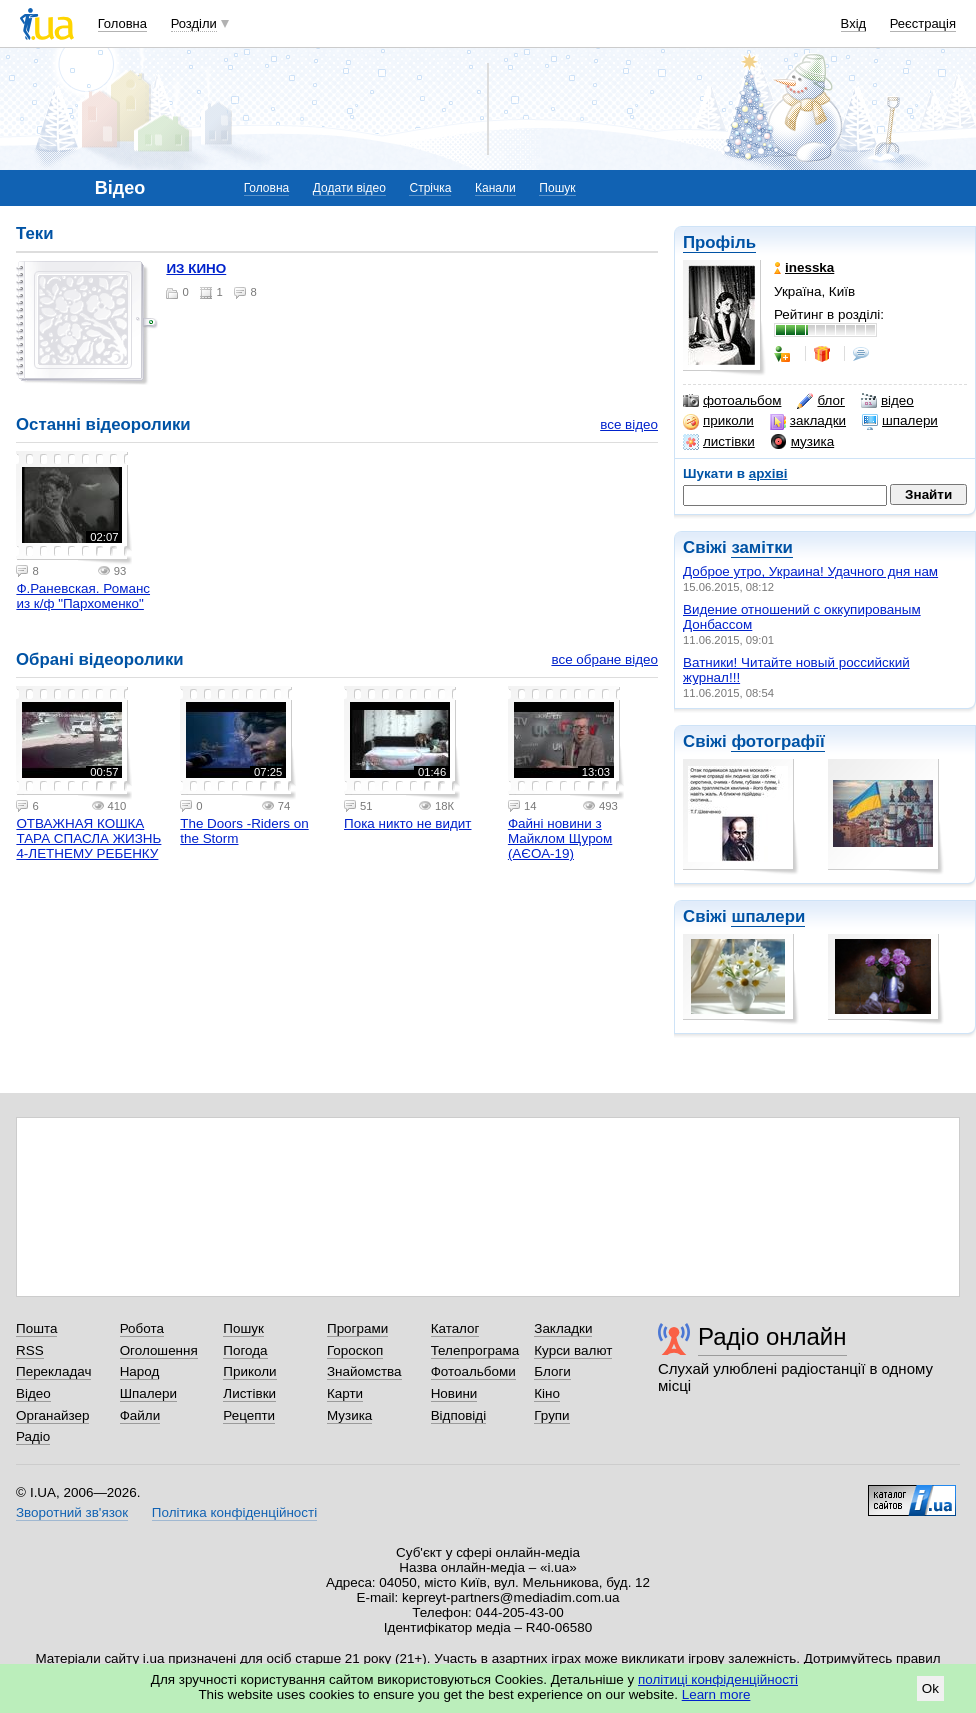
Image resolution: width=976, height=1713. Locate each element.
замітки (762, 547)
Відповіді (459, 1415)
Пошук (557, 188)
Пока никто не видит (407, 823)
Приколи (249, 1371)
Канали (495, 188)
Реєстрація (923, 23)
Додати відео (349, 188)
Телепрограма (475, 1350)
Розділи (194, 23)
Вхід (854, 23)
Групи (551, 1415)
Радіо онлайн (772, 1336)
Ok (930, 1688)
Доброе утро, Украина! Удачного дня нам (810, 571)
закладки (808, 421)
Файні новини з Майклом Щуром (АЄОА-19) (560, 838)
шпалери (900, 421)
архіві (768, 473)
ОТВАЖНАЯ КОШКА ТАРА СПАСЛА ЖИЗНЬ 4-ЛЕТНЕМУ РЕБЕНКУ (88, 838)
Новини (454, 1393)
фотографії (777, 741)
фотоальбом (732, 401)
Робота (142, 1328)
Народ (140, 1371)
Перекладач (53, 1371)
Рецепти (249, 1415)
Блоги (552, 1371)
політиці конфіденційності (718, 1679)
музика (802, 442)
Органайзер (52, 1415)
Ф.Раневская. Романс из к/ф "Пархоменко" (83, 596)
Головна (122, 23)
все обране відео (604, 659)
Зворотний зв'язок (72, 1512)
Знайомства (364, 1371)
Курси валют (573, 1350)
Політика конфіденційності (234, 1512)
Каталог (455, 1328)
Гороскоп (355, 1350)
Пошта (36, 1328)
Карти (345, 1393)
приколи (718, 421)
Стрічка (430, 188)
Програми (357, 1328)
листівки (719, 442)
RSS (30, 1350)
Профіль (719, 242)
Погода (245, 1350)
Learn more (716, 1694)
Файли (140, 1415)
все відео (629, 424)
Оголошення (159, 1350)
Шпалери (148, 1393)
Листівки (249, 1393)
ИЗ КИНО (196, 268)
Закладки (563, 1328)
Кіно (547, 1393)
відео (887, 401)
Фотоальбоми (473, 1371)
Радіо (33, 1436)
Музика (349, 1415)
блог (820, 401)
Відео (33, 1393)
